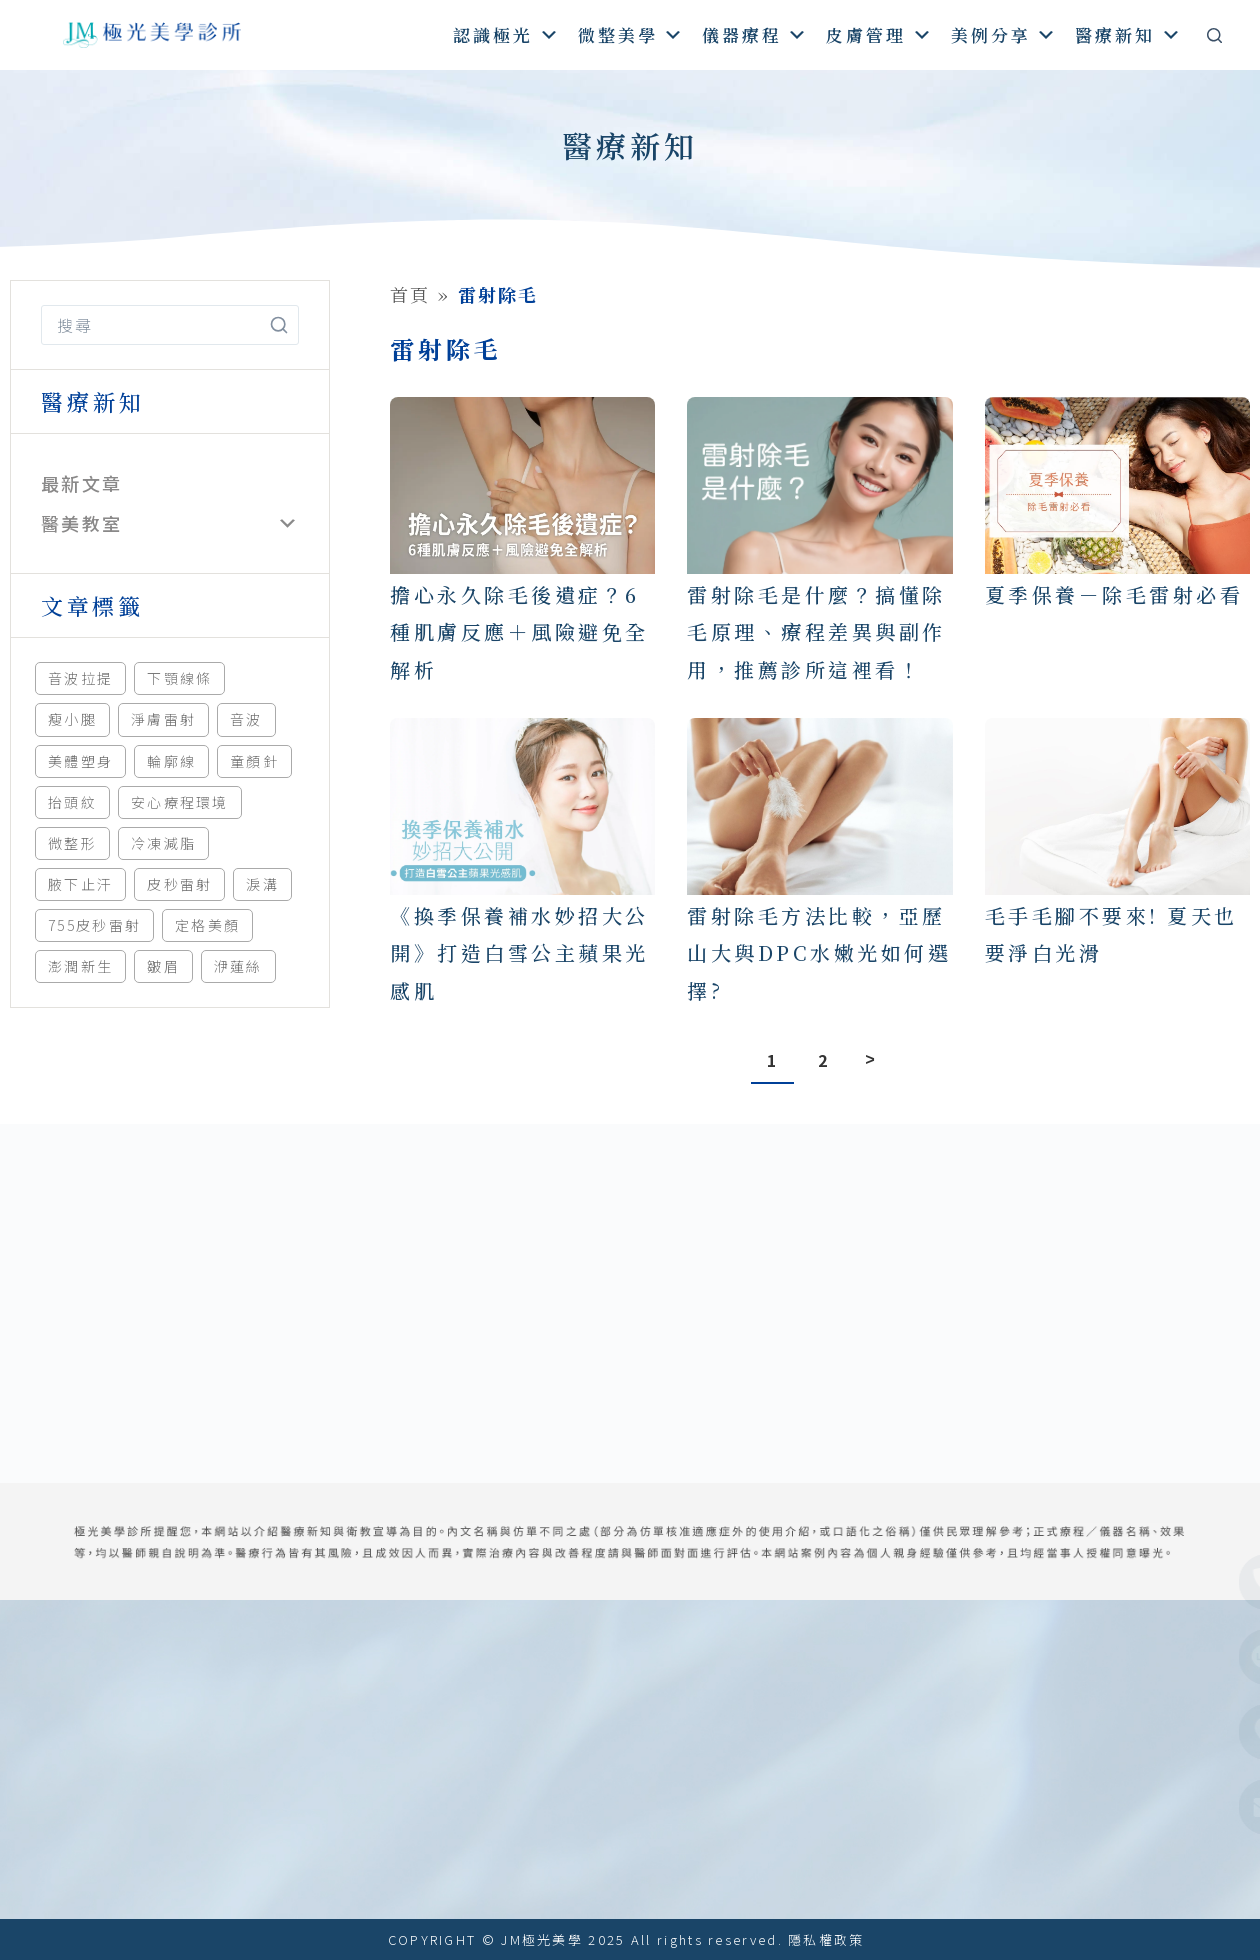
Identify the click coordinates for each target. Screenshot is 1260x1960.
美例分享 (1004, 34)
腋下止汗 (80, 884)
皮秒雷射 (179, 884)
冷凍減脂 (163, 843)
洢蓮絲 (238, 966)
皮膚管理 (879, 34)
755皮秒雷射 (94, 925)
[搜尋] (1214, 35)
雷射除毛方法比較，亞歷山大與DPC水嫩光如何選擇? (819, 953)
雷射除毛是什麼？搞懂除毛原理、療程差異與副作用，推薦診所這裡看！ (816, 632)
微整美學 (631, 34)
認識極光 (506, 34)
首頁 (410, 294)
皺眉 (163, 966)
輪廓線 (171, 761)
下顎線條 (179, 678)
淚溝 (262, 884)
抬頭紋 (72, 802)
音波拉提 (80, 678)
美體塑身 (80, 761)
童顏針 (254, 761)
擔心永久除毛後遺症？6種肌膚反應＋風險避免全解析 (519, 632)
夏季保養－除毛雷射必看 (1114, 594)
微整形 (72, 843)
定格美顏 (207, 925)
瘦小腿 (72, 719)
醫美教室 (81, 523)
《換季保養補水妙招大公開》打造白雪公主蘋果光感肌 (519, 953)
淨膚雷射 (163, 719)
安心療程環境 (180, 802)
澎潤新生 (80, 966)
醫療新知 (1128, 34)
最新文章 (81, 483)
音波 (246, 719)
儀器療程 (755, 34)
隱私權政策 (826, 1939)
